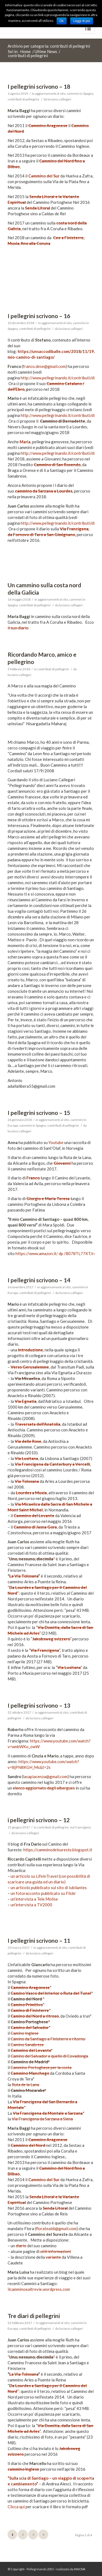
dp (61, 1253)
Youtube (55, 1142)
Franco (33, 1177)
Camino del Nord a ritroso (35, 2016)
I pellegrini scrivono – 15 (39, 1112)
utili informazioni (55, 2251)
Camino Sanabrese (27, 2044)
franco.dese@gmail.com (44, 366)
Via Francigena (44, 1650)
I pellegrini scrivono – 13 (39, 1705)
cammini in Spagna (80, 93)
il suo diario (18, 627)
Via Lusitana (26, 1458)
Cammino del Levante (34, 1515)
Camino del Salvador (30, 2027)
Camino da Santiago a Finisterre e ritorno (48, 2038)
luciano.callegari (59, 99)
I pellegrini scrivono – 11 (39, 1940)
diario (21, 2245)
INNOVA (79, 2569)
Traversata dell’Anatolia (37, 1424)
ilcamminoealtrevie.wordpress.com (39, 2289)
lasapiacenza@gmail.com (45, 1776)
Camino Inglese (25, 2033)
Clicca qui (16, 2506)
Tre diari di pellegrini (34, 2315)
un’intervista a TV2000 (31, 1904)
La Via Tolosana (23, 1575)
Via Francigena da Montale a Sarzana (48, 2113)
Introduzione (30, 1349)
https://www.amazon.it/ (37, 1253)
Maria (25, 441)
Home (25, 52)
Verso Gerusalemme (30, 1366)
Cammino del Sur (44, 175)
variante (53, 2257)
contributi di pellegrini (23, 99)
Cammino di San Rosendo (57, 464)
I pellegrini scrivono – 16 (39, 315)
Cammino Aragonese (47, 125)
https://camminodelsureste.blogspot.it (57, 1849)
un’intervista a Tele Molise (34, 1898)
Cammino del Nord (28, 2145)
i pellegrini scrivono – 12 (39, 1819)
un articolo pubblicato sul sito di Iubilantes (49, 1887)
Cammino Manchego (30, 2073)
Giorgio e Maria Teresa (48, 1198)
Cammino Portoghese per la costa (41, 2067)
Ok (62, 21)
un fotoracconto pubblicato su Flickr (43, 1893)
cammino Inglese (23, 2469)
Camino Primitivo (27, 2004)
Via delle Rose (28, 1441)
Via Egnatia (25, 1401)
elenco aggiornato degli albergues (44, 1787)
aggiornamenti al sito (50, 93)
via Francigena (80, 1827)
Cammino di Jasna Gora (35, 1526)
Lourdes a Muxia (31, 1492)
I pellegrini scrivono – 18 (39, 86)
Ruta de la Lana (25, 2084)
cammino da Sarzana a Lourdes (43, 490)
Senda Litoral (37, 207)
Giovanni (62, 1163)
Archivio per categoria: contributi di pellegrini (49, 46)
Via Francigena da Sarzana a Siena (42, 2118)
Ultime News (46, 52)
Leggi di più (81, 21)
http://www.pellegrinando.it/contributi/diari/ (61, 377)
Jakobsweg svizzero (51, 1638)
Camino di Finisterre (30, 2010)
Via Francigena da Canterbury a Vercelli (52, 1464)
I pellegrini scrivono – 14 (39, 1280)
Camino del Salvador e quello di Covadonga (49, 2056)
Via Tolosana (27, 1481)
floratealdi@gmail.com (56, 2228)
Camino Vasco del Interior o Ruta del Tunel (51, 1993)
